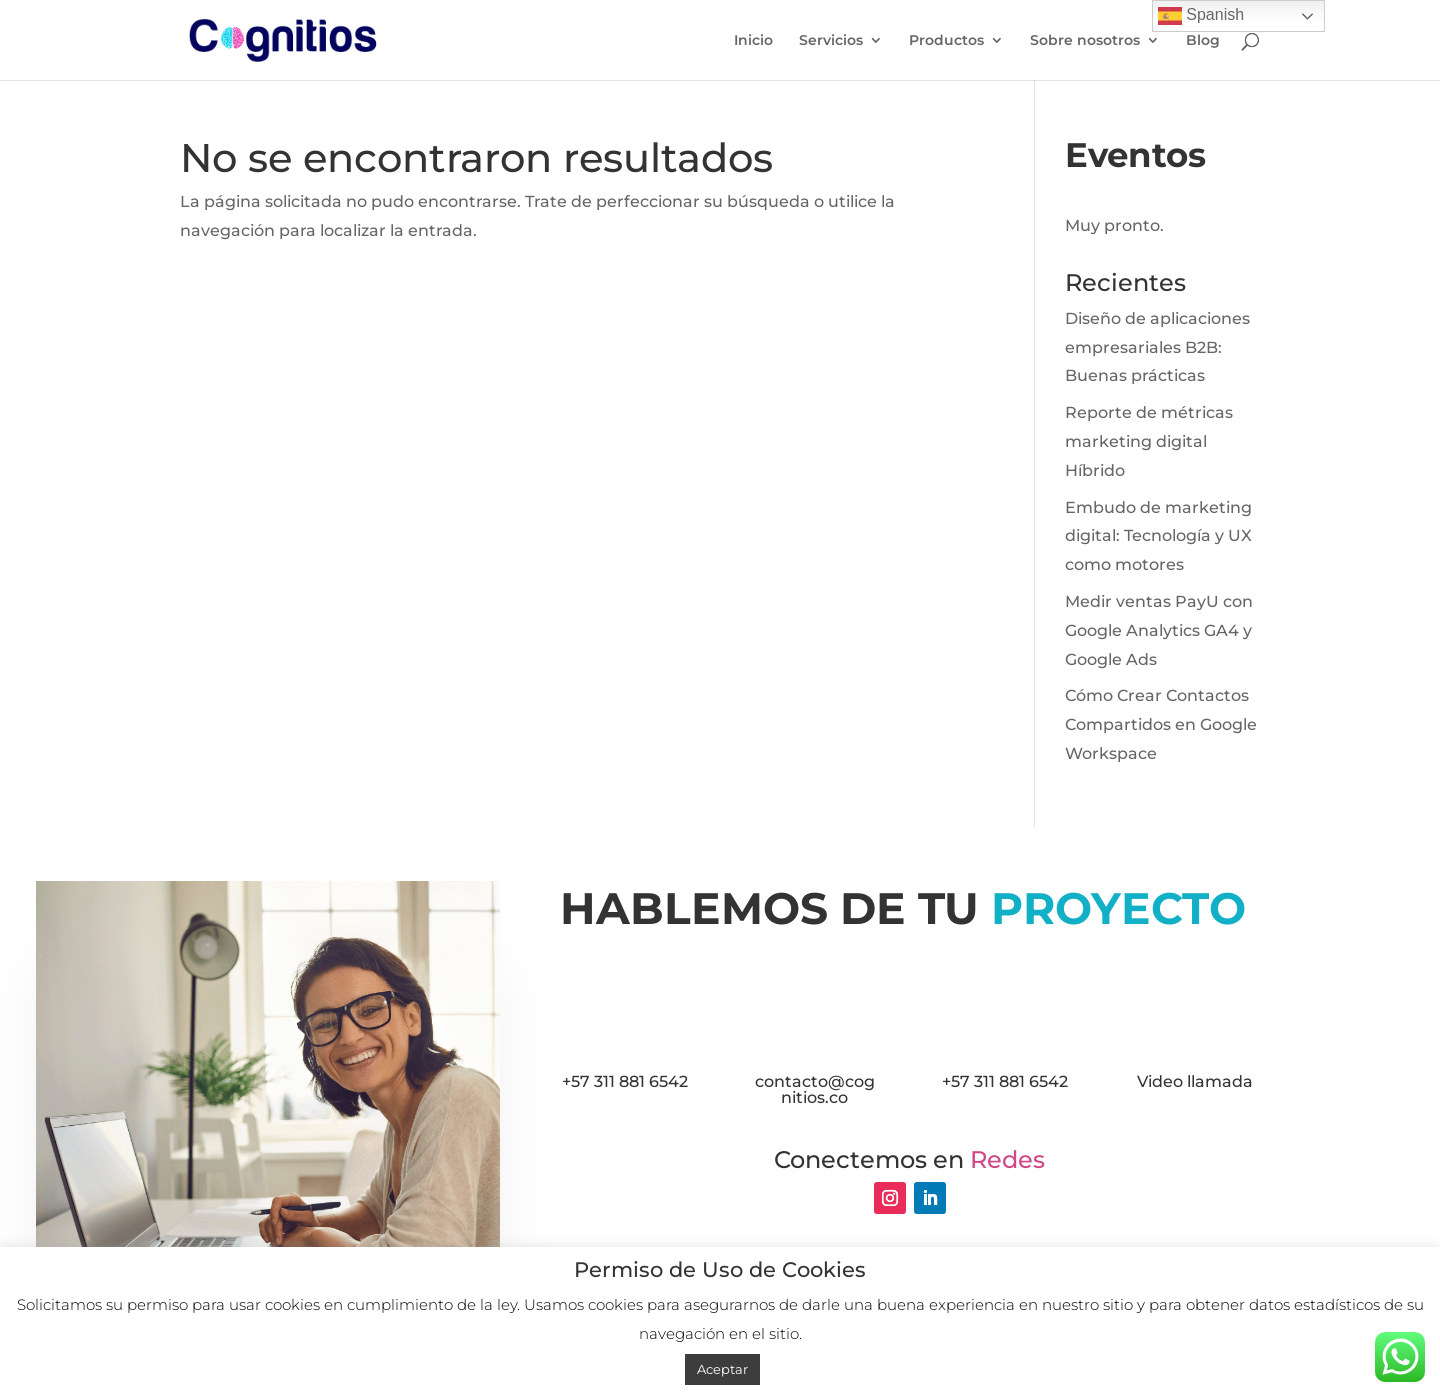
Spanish (1201, 16)
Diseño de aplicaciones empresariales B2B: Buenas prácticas (1157, 347)
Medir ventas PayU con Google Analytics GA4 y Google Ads (1159, 630)
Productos (946, 41)
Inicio (753, 41)
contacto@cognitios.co (815, 1089)
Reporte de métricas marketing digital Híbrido (1149, 441)
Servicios (831, 41)
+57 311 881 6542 (625, 1081)
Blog (1203, 41)
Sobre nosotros (1085, 41)
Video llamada (1195, 1081)
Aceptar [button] (722, 1369)
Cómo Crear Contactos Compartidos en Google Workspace (1161, 724)
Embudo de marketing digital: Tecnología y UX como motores (1158, 536)
